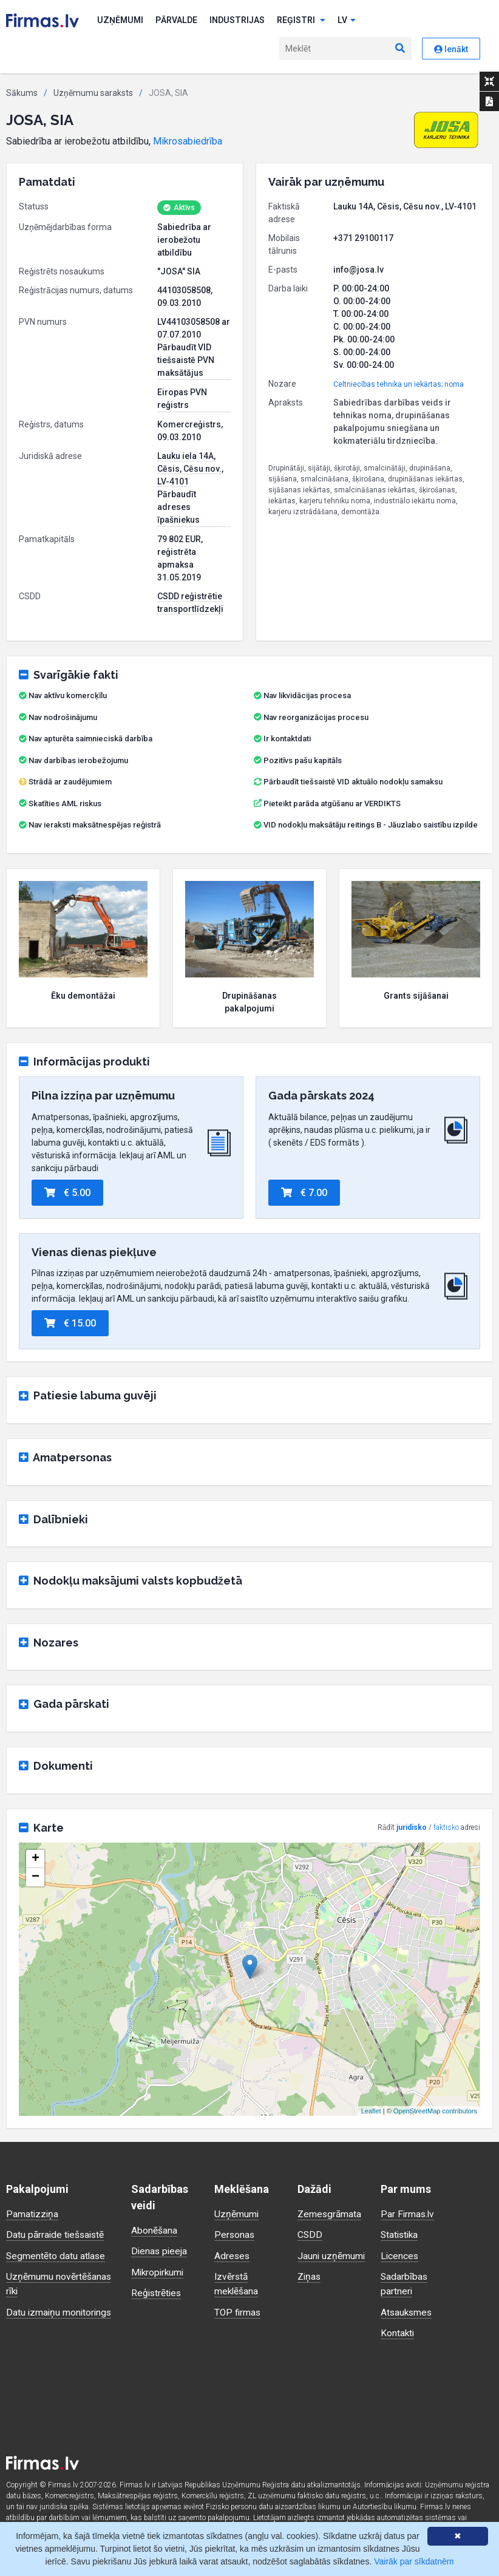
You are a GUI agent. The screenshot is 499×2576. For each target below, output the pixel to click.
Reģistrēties (157, 2292)
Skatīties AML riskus (65, 803)
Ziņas (309, 2276)
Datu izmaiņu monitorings (60, 2311)
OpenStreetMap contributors (435, 2111)
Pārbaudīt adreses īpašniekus (178, 507)
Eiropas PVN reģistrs (182, 398)
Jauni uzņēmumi (331, 2255)
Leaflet (371, 2111)
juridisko (411, 1827)
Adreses (232, 2255)
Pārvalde (176, 20)
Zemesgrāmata (329, 2214)
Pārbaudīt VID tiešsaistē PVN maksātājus (185, 360)
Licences (400, 2255)
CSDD (310, 2234)
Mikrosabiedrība (187, 141)
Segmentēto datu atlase (56, 2255)
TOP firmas (238, 2311)
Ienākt (451, 49)
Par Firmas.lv (408, 2214)
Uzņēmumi (120, 20)
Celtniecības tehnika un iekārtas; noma (398, 384)
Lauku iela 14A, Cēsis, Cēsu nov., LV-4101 (190, 468)
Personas (235, 2234)
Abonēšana (154, 2230)
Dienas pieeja (160, 2251)
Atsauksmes (407, 2311)
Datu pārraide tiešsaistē (56, 2234)
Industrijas (237, 20)
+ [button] (35, 1859)
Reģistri (301, 20)
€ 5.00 (67, 1192)
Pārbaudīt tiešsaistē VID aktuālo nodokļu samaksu (348, 781)
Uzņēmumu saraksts (93, 93)
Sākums (22, 93)
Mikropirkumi (158, 2271)
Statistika (401, 2234)
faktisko (446, 1827)
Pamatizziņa (32, 2214)
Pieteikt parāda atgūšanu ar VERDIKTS (332, 803)
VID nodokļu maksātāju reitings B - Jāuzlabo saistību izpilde (370, 824)
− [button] (35, 1877)
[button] (446, 130)
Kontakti (398, 2331)
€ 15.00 (70, 1323)
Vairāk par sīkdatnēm (413, 2561)
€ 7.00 (304, 1192)
